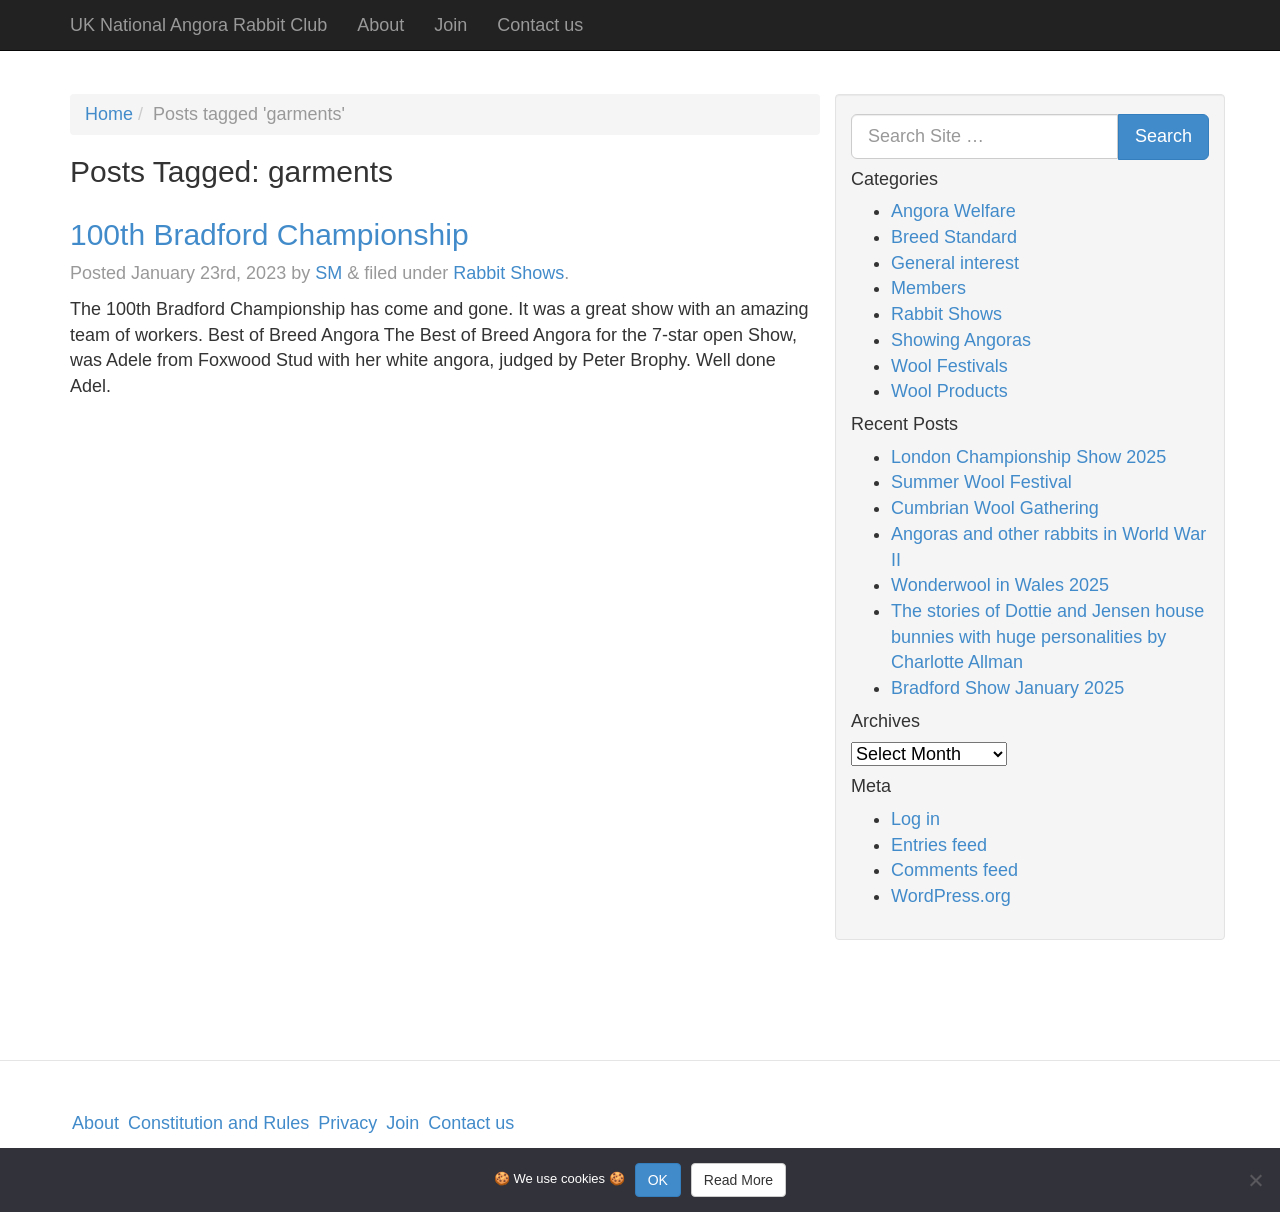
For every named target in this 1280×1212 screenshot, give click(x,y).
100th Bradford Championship (269, 234)
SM (328, 273)
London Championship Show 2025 (1028, 457)
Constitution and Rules (218, 1123)
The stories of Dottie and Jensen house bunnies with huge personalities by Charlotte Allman (1047, 636)
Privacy (347, 1123)
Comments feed (954, 870)
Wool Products (949, 391)
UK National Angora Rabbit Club (198, 25)
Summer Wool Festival (981, 482)
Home (109, 114)
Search (1163, 136)
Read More (738, 1180)
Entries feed (939, 845)
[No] (1255, 1180)
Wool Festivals (949, 366)
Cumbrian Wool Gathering (995, 508)
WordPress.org (951, 896)
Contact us (540, 25)
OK (658, 1180)
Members (928, 288)
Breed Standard (954, 237)
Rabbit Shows (508, 273)
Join (450, 25)
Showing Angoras (961, 340)
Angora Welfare (953, 211)
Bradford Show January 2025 (1007, 688)
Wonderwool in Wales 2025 (1000, 585)
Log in (915, 819)
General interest (955, 263)
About (380, 25)
